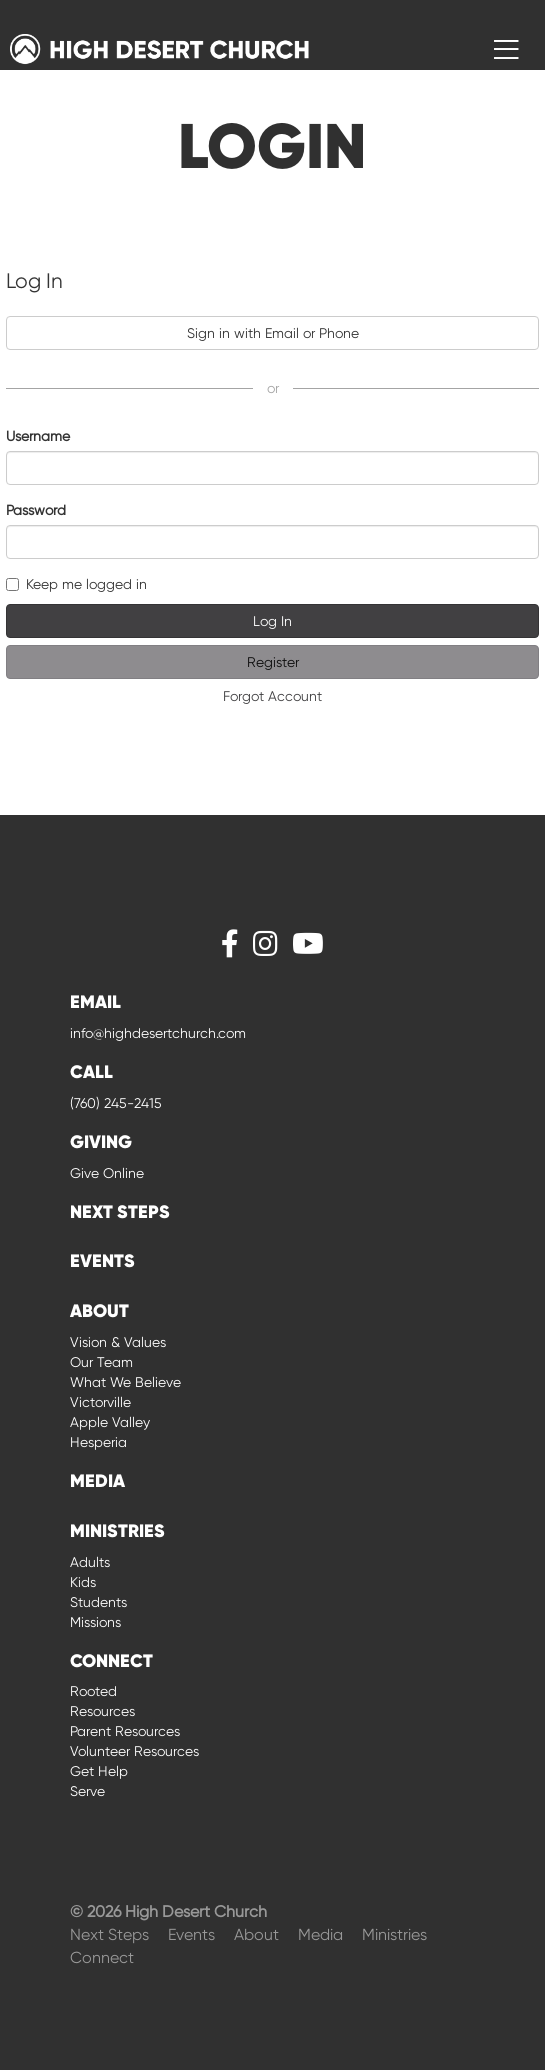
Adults (90, 1562)
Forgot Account (272, 696)
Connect (102, 1957)
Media (322, 1934)
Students (98, 1602)
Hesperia (98, 1442)
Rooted (93, 1691)
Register (273, 662)
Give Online (107, 1173)
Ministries (394, 1934)
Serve (87, 1791)
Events (193, 1934)
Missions (95, 1622)
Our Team (101, 1362)
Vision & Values (118, 1342)
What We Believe (125, 1382)
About (258, 1934)
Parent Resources (125, 1731)
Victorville (100, 1402)
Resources (102, 1711)
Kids (83, 1582)
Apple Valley (110, 1422)
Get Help (99, 1771)
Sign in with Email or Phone (273, 333)
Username (38, 436)
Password (36, 510)
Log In (272, 621)
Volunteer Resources (134, 1751)
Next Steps (111, 1934)
